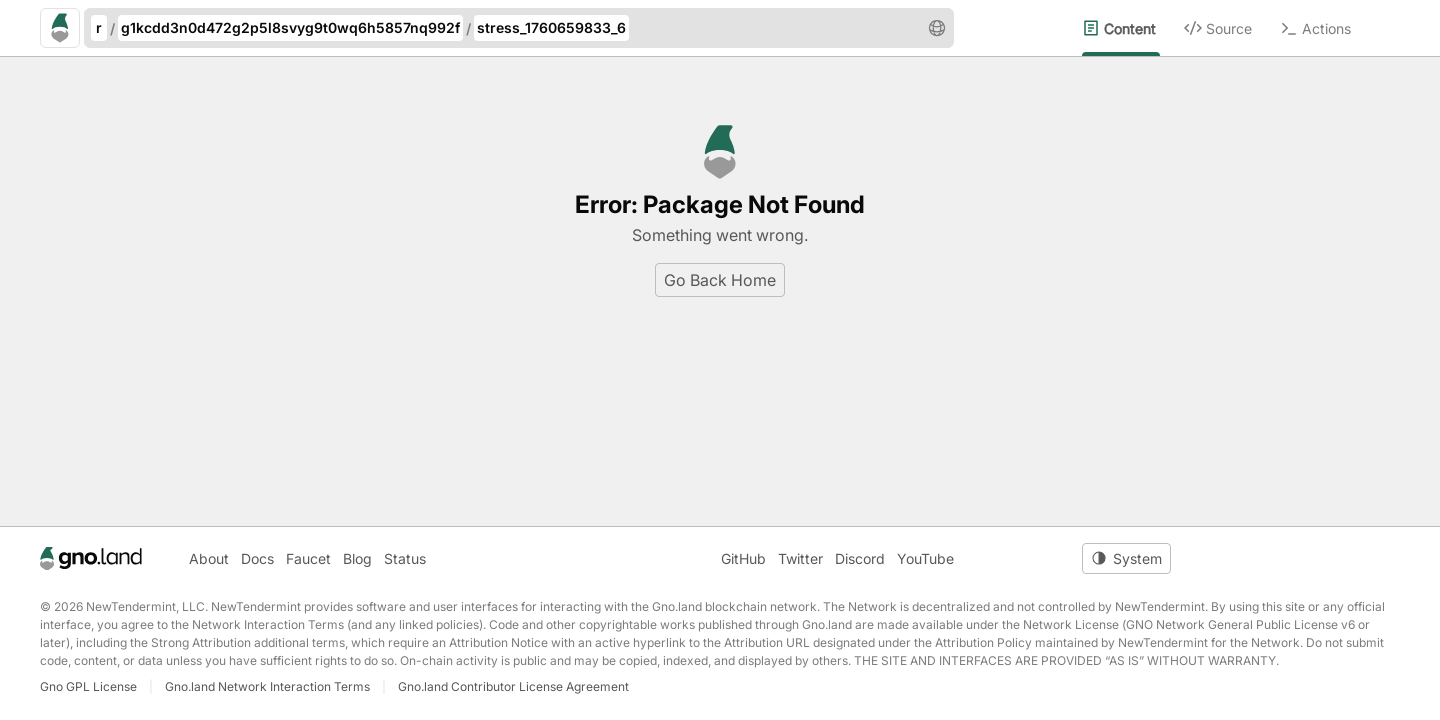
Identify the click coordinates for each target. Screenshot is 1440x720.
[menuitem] (1133, 28)
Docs (257, 558)
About (209, 558)
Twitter (800, 558)
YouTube (925, 558)
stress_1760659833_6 (551, 27)
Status (405, 558)
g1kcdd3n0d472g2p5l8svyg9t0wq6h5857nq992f (290, 27)
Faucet (308, 558)
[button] (937, 28)
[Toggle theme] (1126, 558)
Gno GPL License (88, 686)
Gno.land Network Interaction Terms (267, 686)
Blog (357, 558)
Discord (860, 558)
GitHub (743, 558)
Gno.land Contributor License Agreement (513, 686)
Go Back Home (720, 280)
